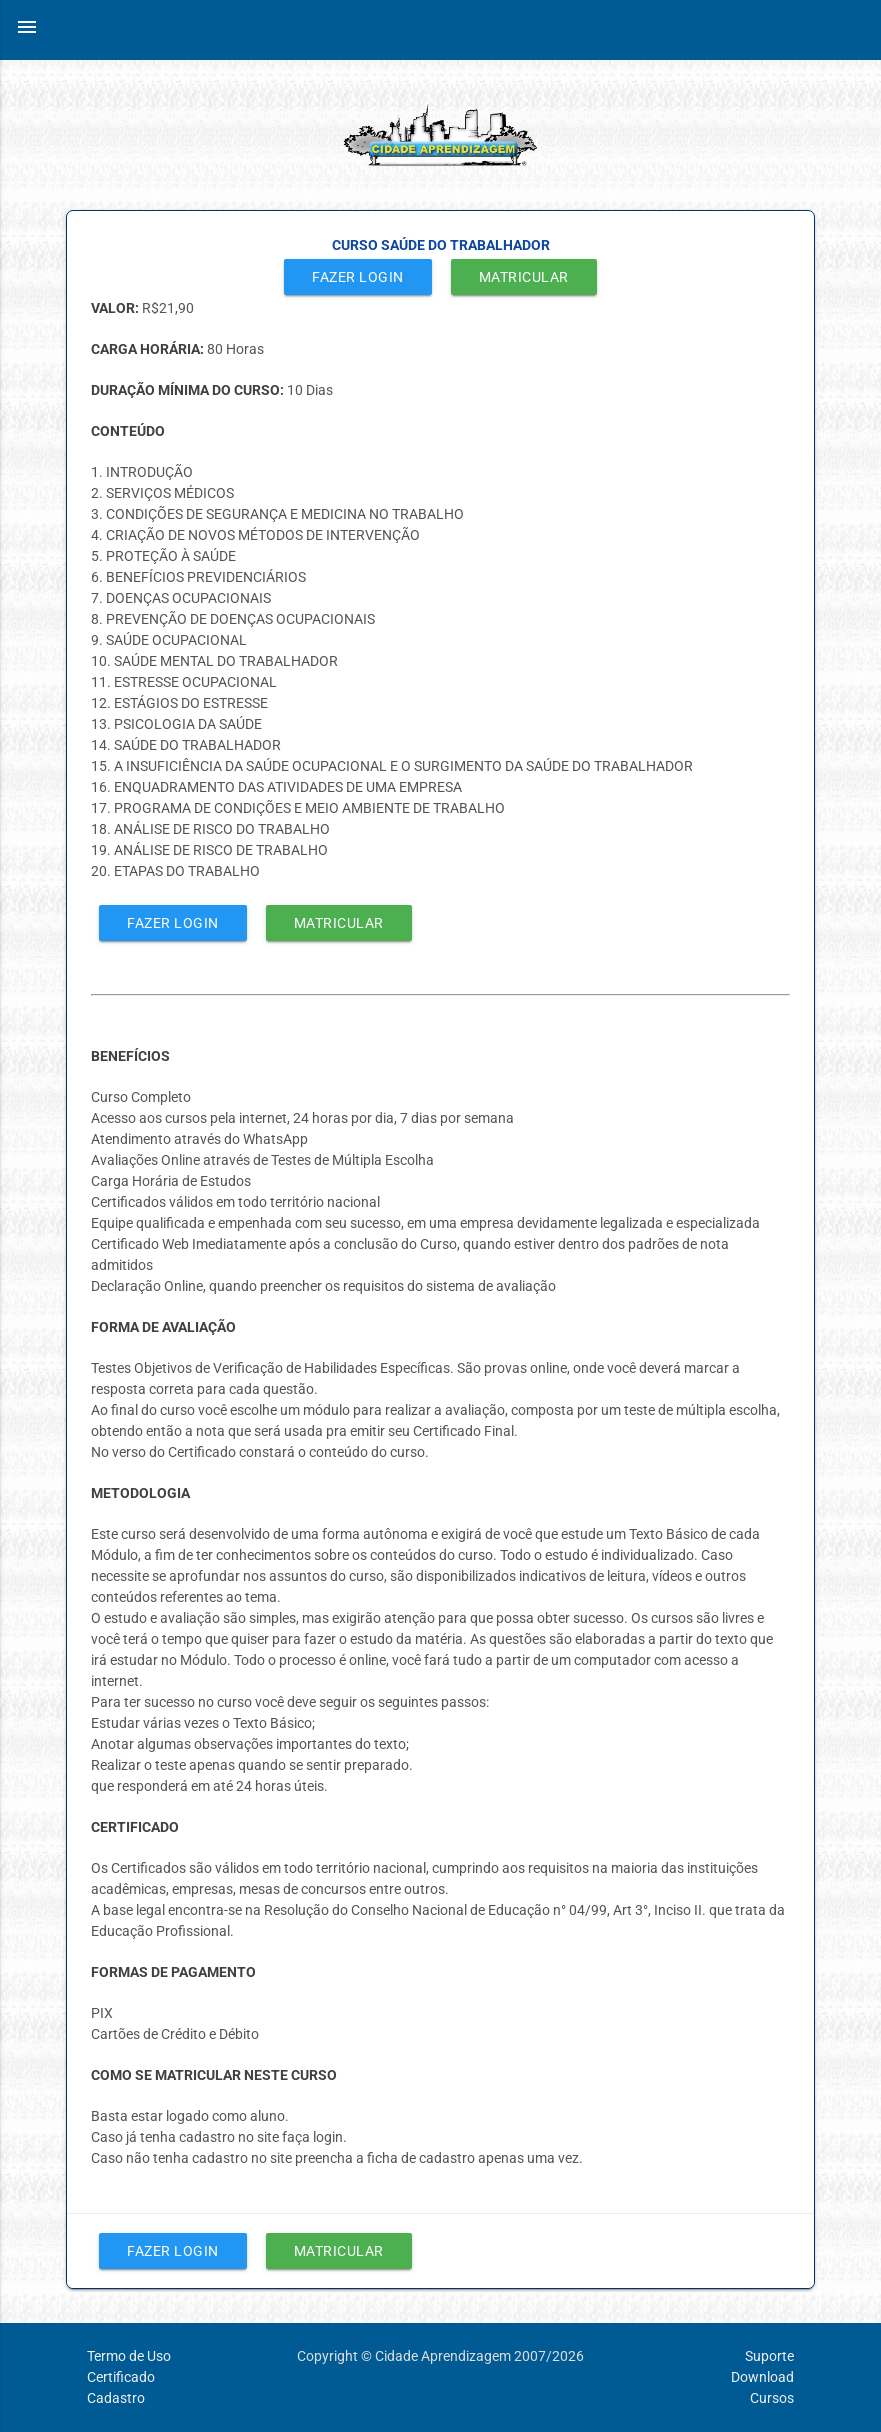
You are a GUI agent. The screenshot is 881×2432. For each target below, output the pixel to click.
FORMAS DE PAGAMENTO (173, 1972)
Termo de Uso (129, 2356)
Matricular (524, 277)
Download (762, 2377)
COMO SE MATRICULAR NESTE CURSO (214, 2075)
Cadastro (116, 2398)
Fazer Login (358, 277)
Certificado (121, 2377)
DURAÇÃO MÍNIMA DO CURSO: (189, 390)
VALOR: (116, 308)
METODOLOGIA (140, 1493)
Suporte (769, 2356)
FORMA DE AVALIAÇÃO (163, 1327)
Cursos (772, 2398)
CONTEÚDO (128, 431)
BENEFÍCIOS (130, 1056)
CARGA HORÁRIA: (149, 349)
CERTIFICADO (135, 1827)
